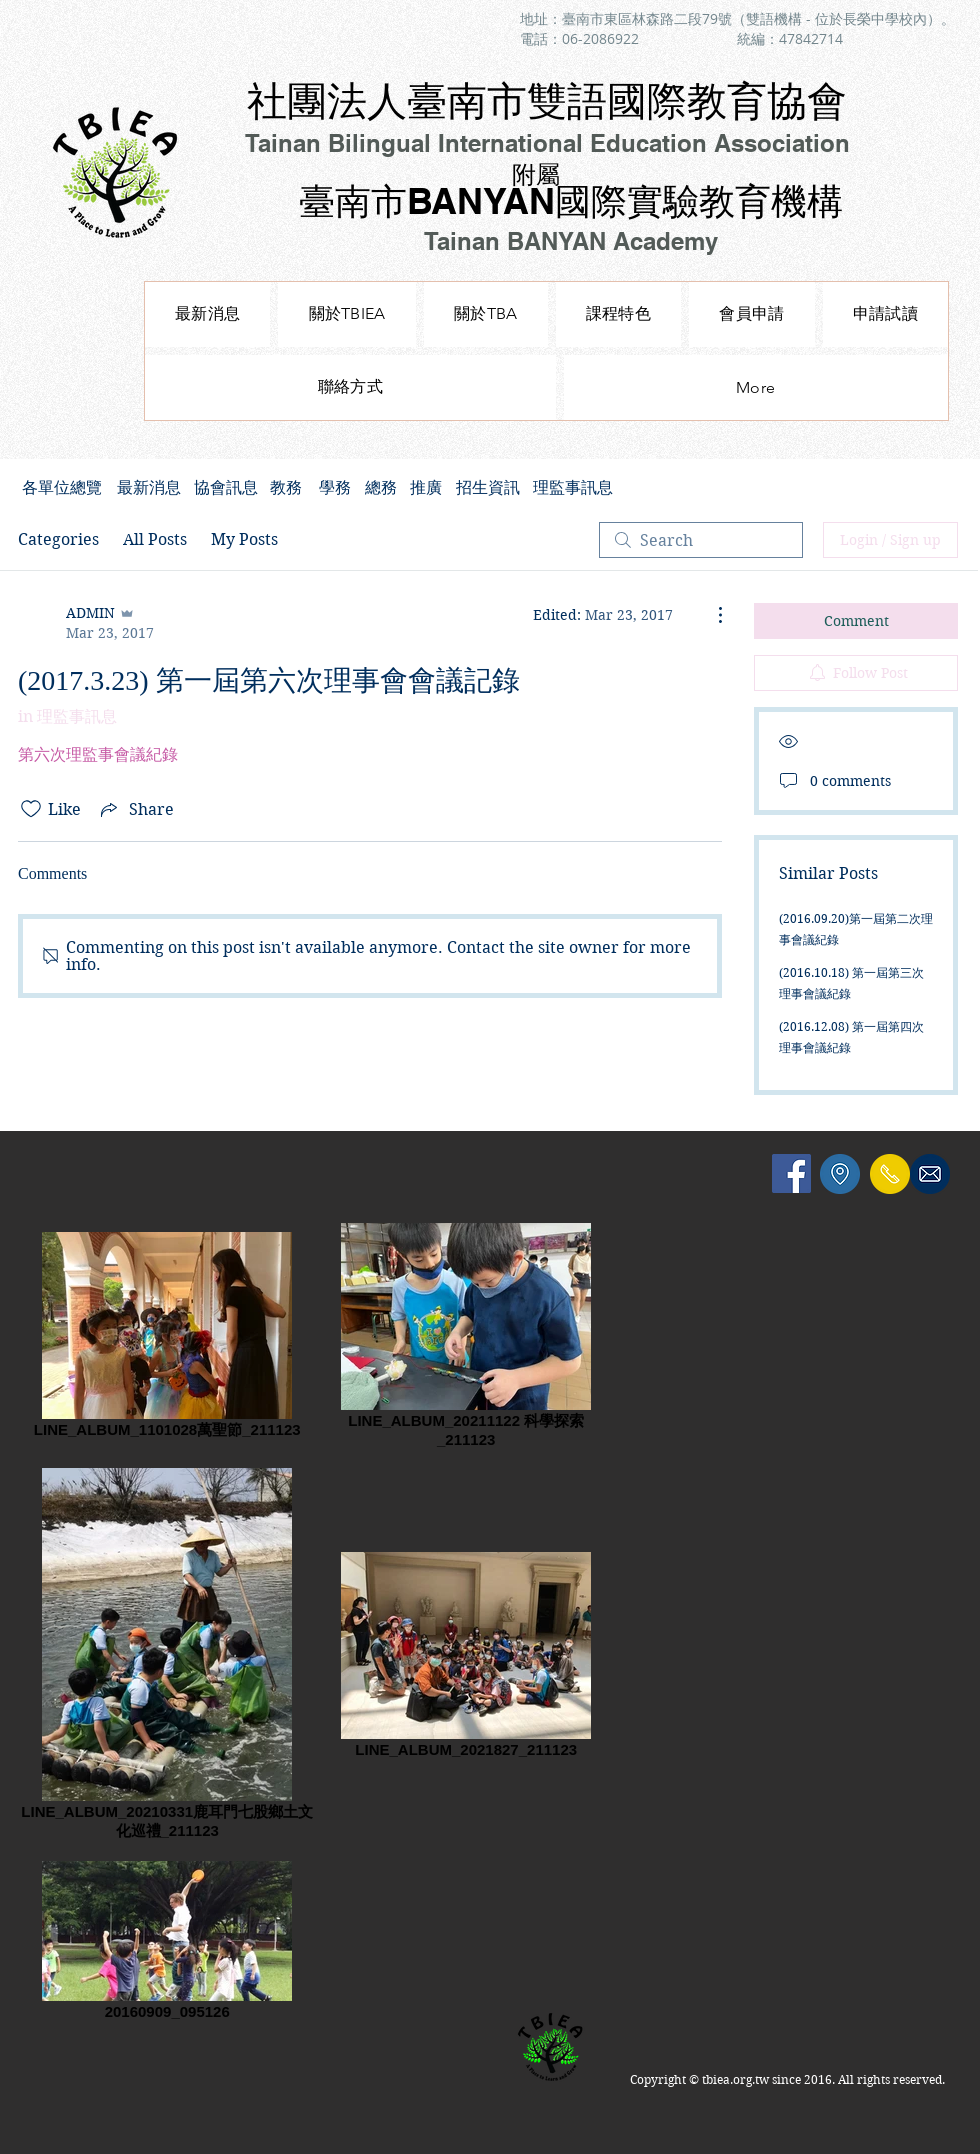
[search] (701, 540)
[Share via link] (135, 809)
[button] (618, 314)
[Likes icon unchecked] (31, 809)
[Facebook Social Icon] (791, 1173)
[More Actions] (710, 615)
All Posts (155, 539)
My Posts (244, 539)
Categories (58, 539)
